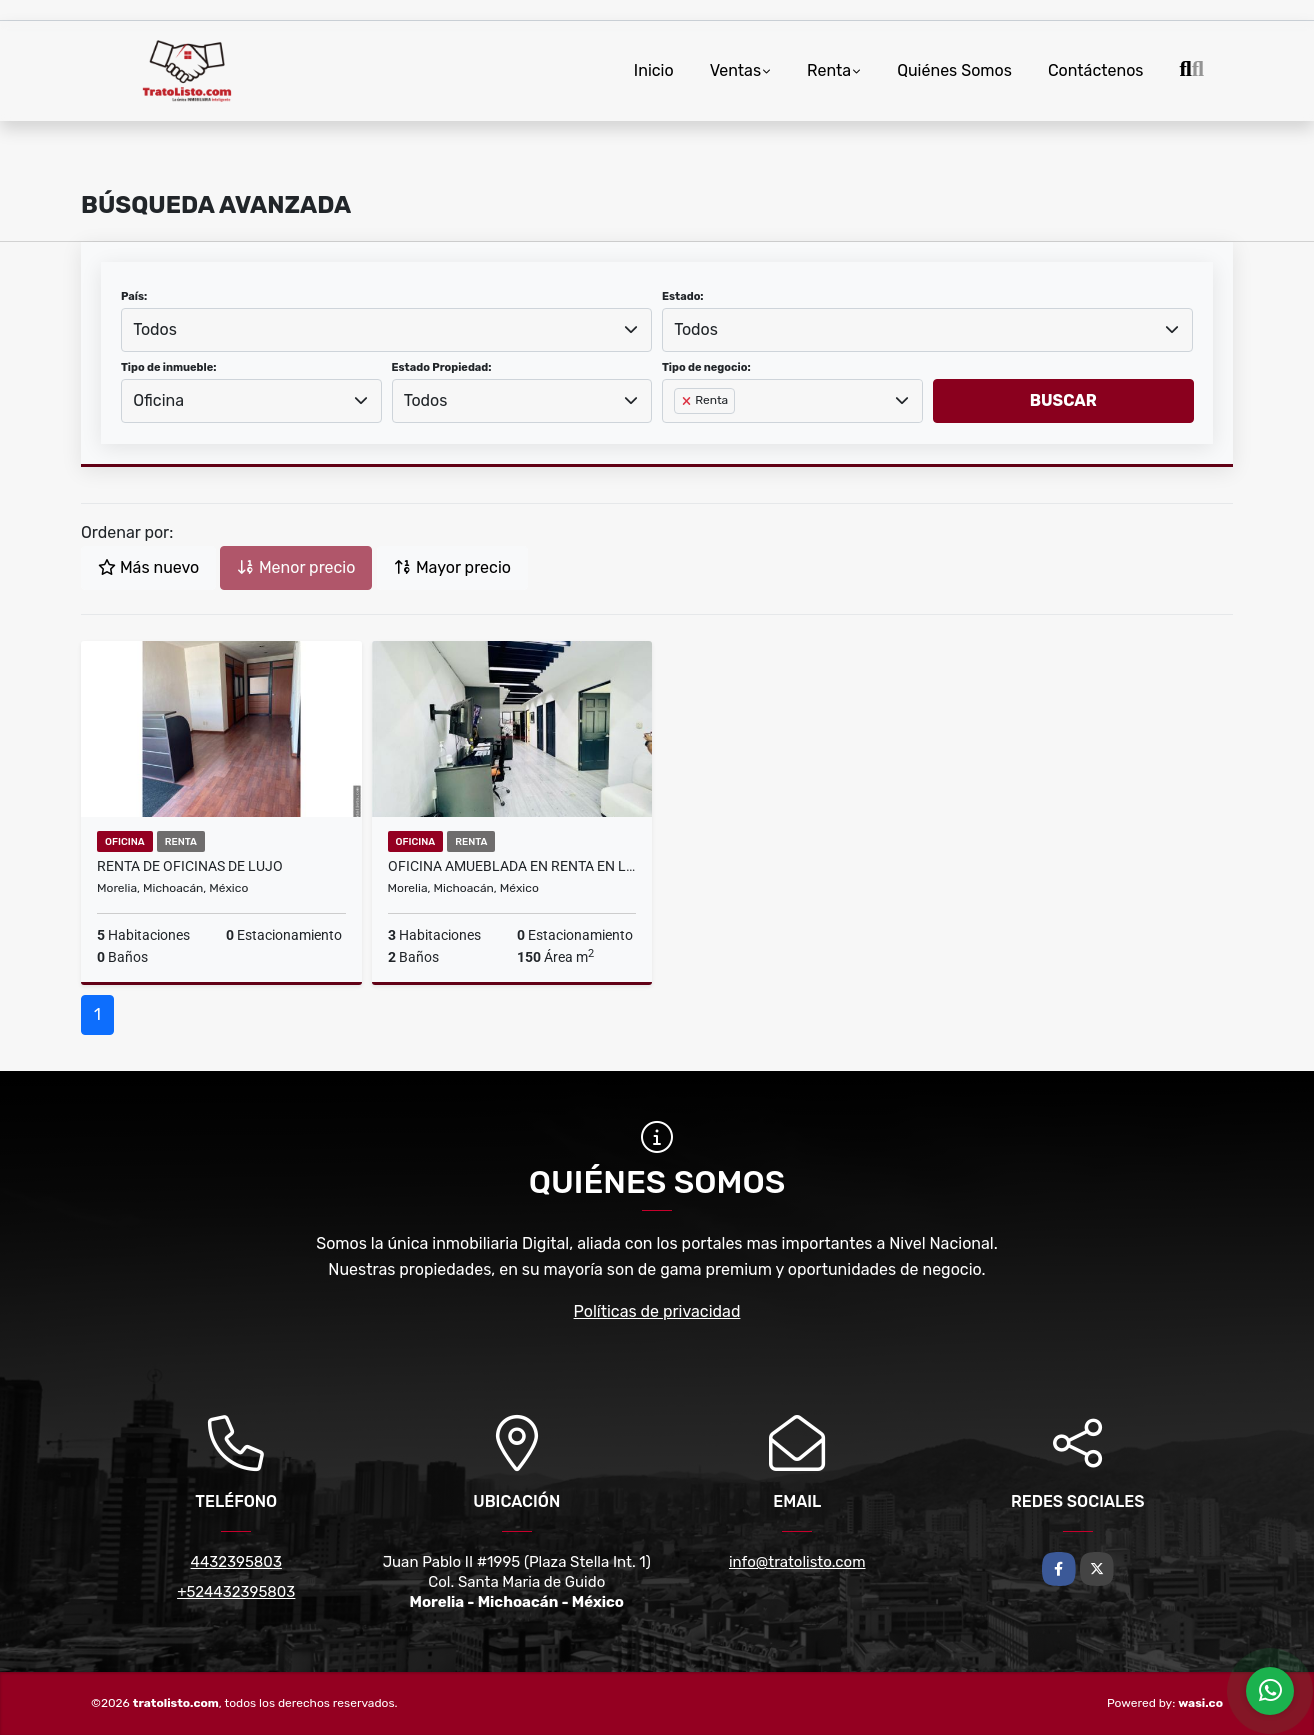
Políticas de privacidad (657, 1311)
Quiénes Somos (954, 70)
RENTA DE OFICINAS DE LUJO (190, 866)
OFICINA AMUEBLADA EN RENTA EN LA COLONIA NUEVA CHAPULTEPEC (512, 866)
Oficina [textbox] (158, 400)
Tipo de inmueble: (168, 367)
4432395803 (236, 1562)
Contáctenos (1096, 70)
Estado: (683, 296)
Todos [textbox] (155, 329)
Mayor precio (452, 567)
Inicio (654, 70)
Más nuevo (148, 567)
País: (134, 296)
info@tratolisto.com (797, 1562)
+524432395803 (236, 1592)
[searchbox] (680, 433)
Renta (829, 70)
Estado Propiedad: (442, 367)
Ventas (735, 70)
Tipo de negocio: (706, 367)
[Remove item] (688, 401)
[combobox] (386, 330)
